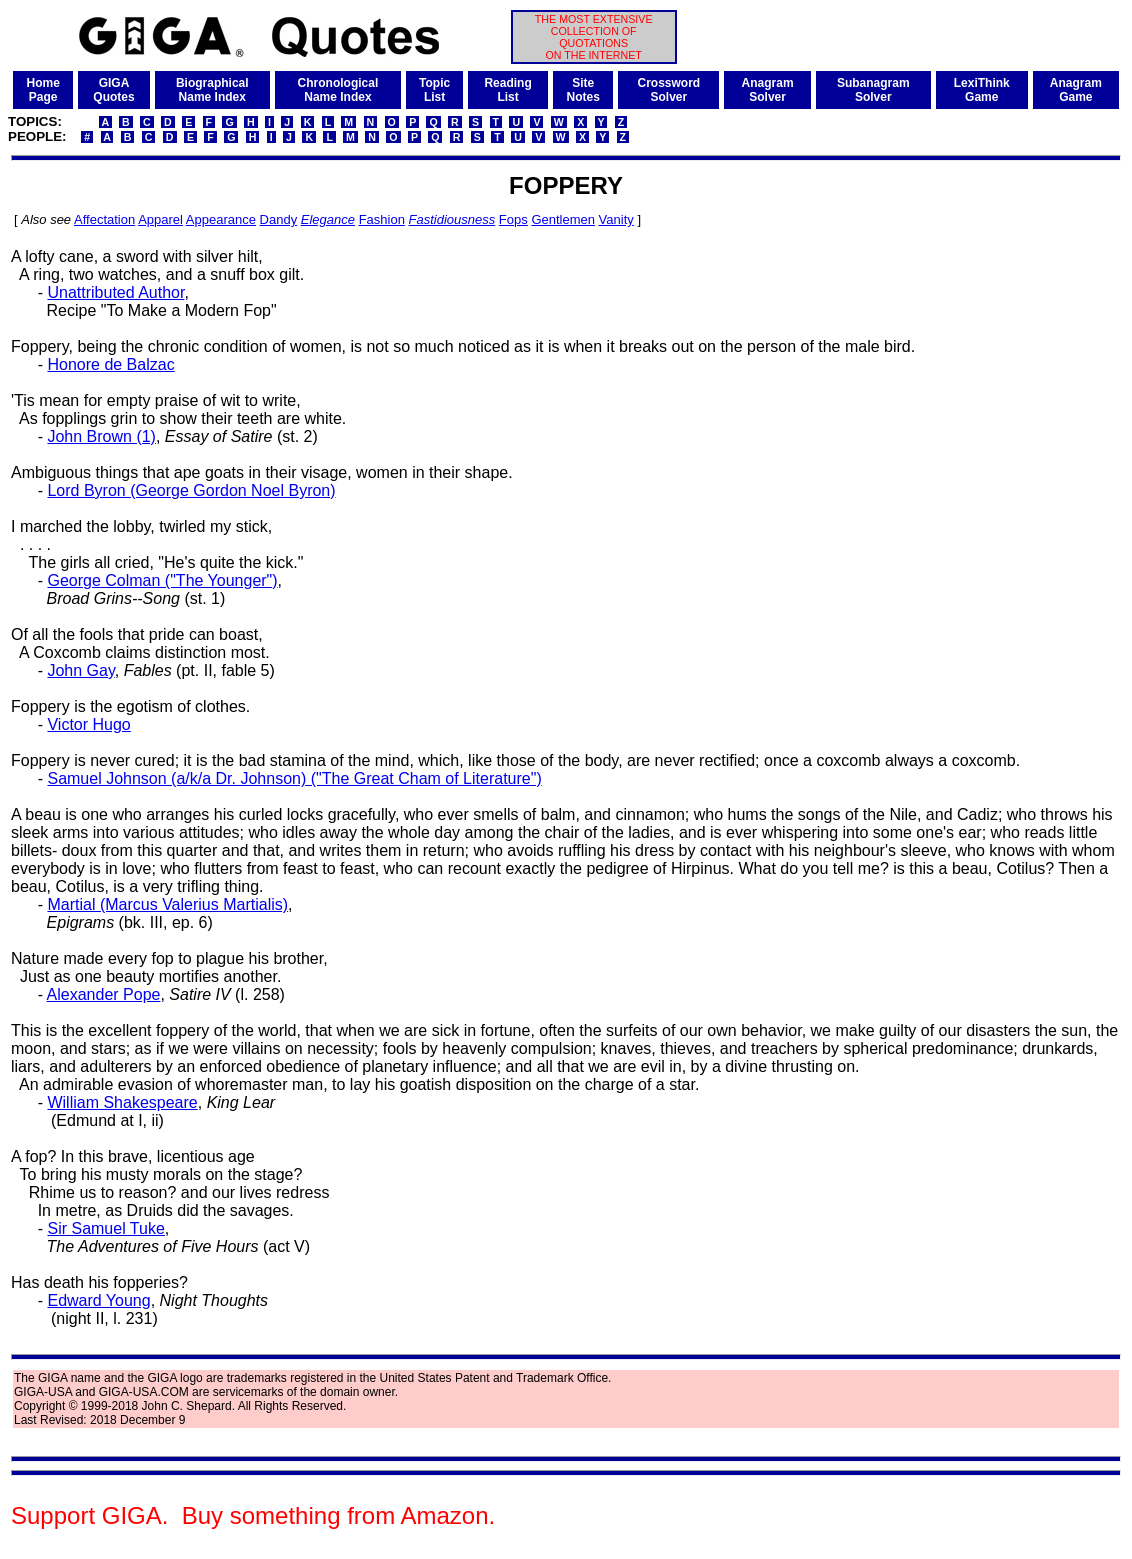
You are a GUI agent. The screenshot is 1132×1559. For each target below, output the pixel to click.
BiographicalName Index (212, 90)
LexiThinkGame (982, 90)
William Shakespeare (122, 1102)
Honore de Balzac (110, 364)
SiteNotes (582, 90)
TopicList (434, 90)
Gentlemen (563, 219)
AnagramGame (1076, 90)
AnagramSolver (768, 90)
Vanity (616, 219)
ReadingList (507, 90)
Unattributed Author (115, 292)
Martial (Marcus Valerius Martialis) (167, 904)
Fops (513, 219)
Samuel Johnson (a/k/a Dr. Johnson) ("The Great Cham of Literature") (294, 778)
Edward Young (98, 1300)
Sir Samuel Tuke (105, 1228)
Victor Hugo (88, 724)
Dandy (279, 219)
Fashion (382, 219)
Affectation (104, 219)
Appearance (221, 219)
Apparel (160, 219)
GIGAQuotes (113, 90)
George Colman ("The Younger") (162, 580)
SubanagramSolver (873, 90)
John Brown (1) (101, 436)
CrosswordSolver (669, 90)
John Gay (80, 670)
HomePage (42, 90)
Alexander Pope (104, 994)
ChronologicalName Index (338, 90)
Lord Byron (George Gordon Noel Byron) (191, 490)
